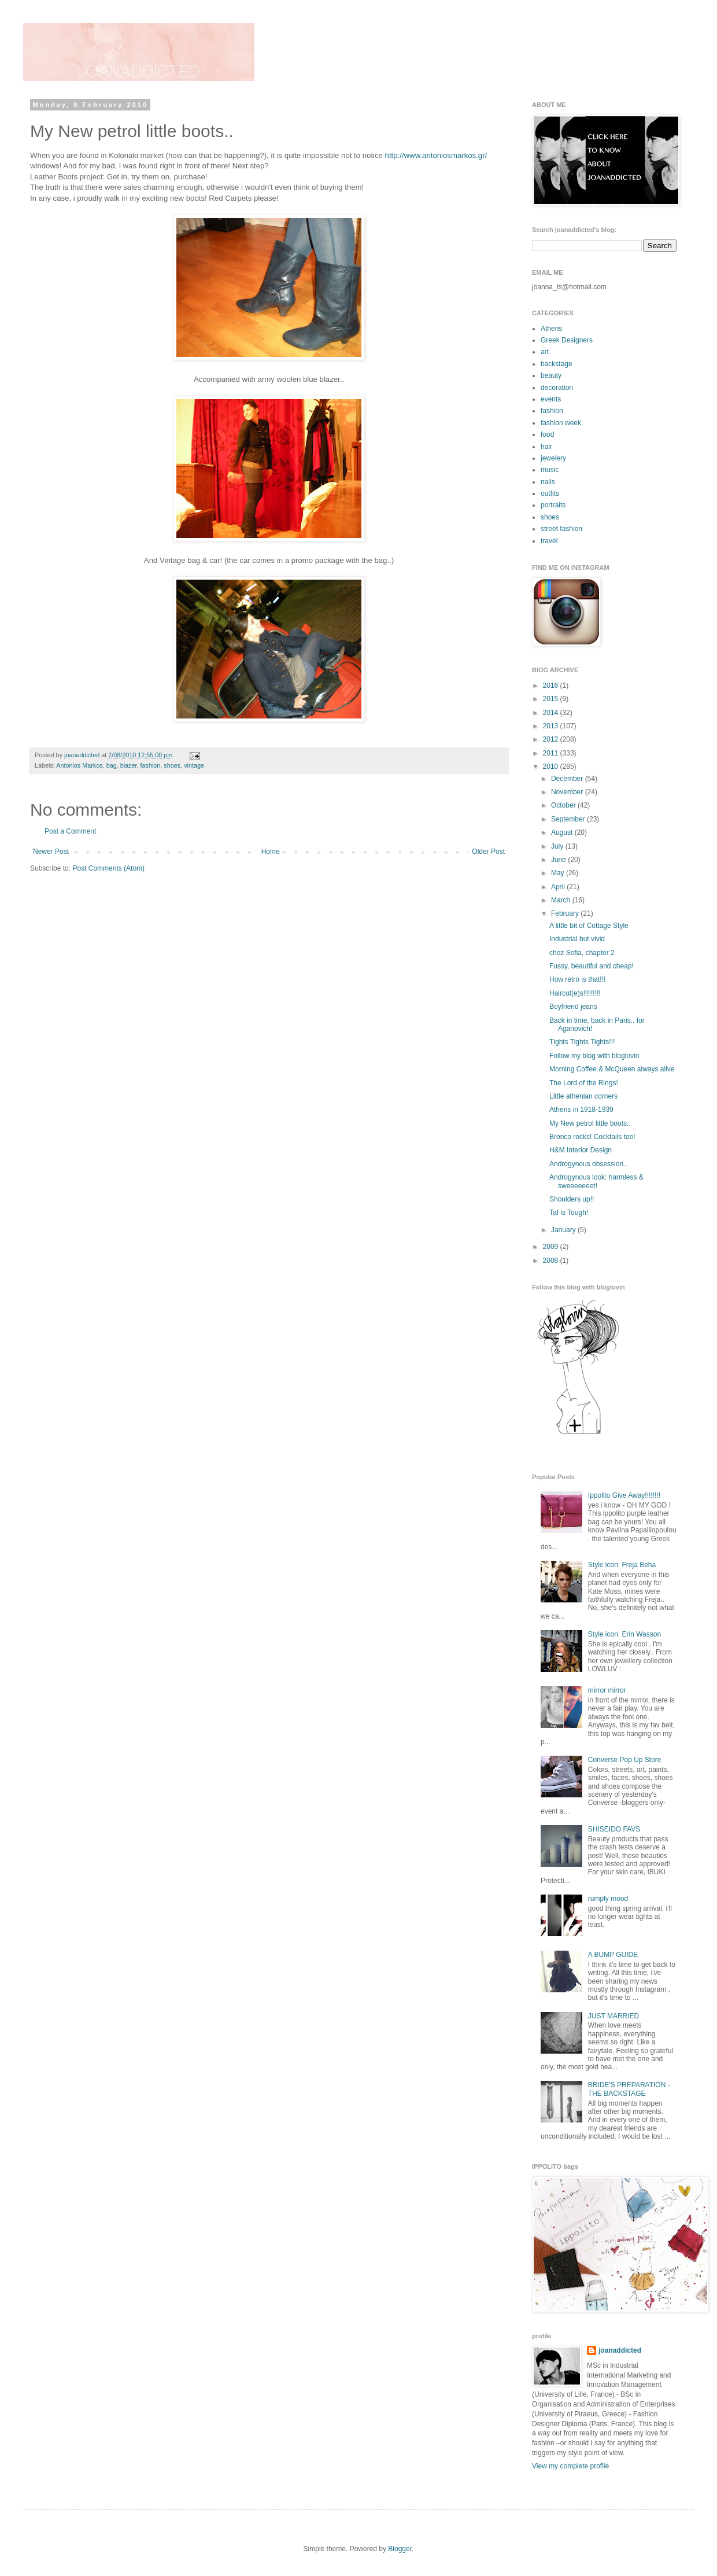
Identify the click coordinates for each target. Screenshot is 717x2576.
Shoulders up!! (571, 1199)
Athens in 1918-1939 (581, 1109)
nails (548, 482)
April (559, 887)
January (564, 1230)
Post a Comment (70, 831)
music (550, 470)
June (559, 860)
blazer (128, 765)
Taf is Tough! (568, 1212)
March (561, 900)
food (547, 434)
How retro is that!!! (577, 979)
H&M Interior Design (580, 1150)
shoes (172, 765)
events (551, 399)
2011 (551, 753)
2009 (551, 1247)
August (563, 832)
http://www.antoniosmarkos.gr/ (436, 155)
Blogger (400, 2549)
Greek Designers (567, 340)
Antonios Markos (79, 765)
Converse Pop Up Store (624, 1760)
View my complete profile (570, 2466)
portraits (553, 505)
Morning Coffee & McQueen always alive (612, 1069)
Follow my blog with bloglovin (594, 1056)
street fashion (561, 529)
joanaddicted (82, 754)
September (569, 819)
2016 (551, 685)
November (568, 792)
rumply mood (608, 1899)
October (564, 805)
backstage (556, 364)
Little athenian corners (583, 1096)
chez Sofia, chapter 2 (582, 953)
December (568, 779)
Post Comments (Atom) (108, 868)
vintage (194, 765)
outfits (550, 493)
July (558, 846)
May (558, 873)
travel (549, 541)
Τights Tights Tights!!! (582, 1042)
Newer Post (51, 851)
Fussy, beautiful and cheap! (591, 966)
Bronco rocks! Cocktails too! (592, 1137)
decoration (557, 388)
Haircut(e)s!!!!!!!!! (575, 993)
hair (546, 447)
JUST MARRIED (613, 2016)
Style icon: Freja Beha (622, 1565)
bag (111, 765)
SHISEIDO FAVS (614, 1829)
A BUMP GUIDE (613, 1955)
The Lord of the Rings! (583, 1083)
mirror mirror (607, 1690)
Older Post (488, 851)
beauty (551, 375)
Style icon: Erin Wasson (624, 1634)
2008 (551, 1260)
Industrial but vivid (577, 939)
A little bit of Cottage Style (589, 926)
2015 (551, 699)
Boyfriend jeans (573, 1007)
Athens (551, 329)
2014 (551, 713)
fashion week (561, 423)
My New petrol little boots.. (590, 1123)
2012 (551, 739)
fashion (150, 765)
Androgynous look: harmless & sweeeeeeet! (596, 1181)
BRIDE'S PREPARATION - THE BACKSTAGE (629, 2089)
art (545, 352)
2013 (551, 726)
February (566, 913)
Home (270, 851)
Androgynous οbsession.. (588, 1164)
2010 (551, 766)
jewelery (553, 458)
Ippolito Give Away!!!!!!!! (624, 1495)
